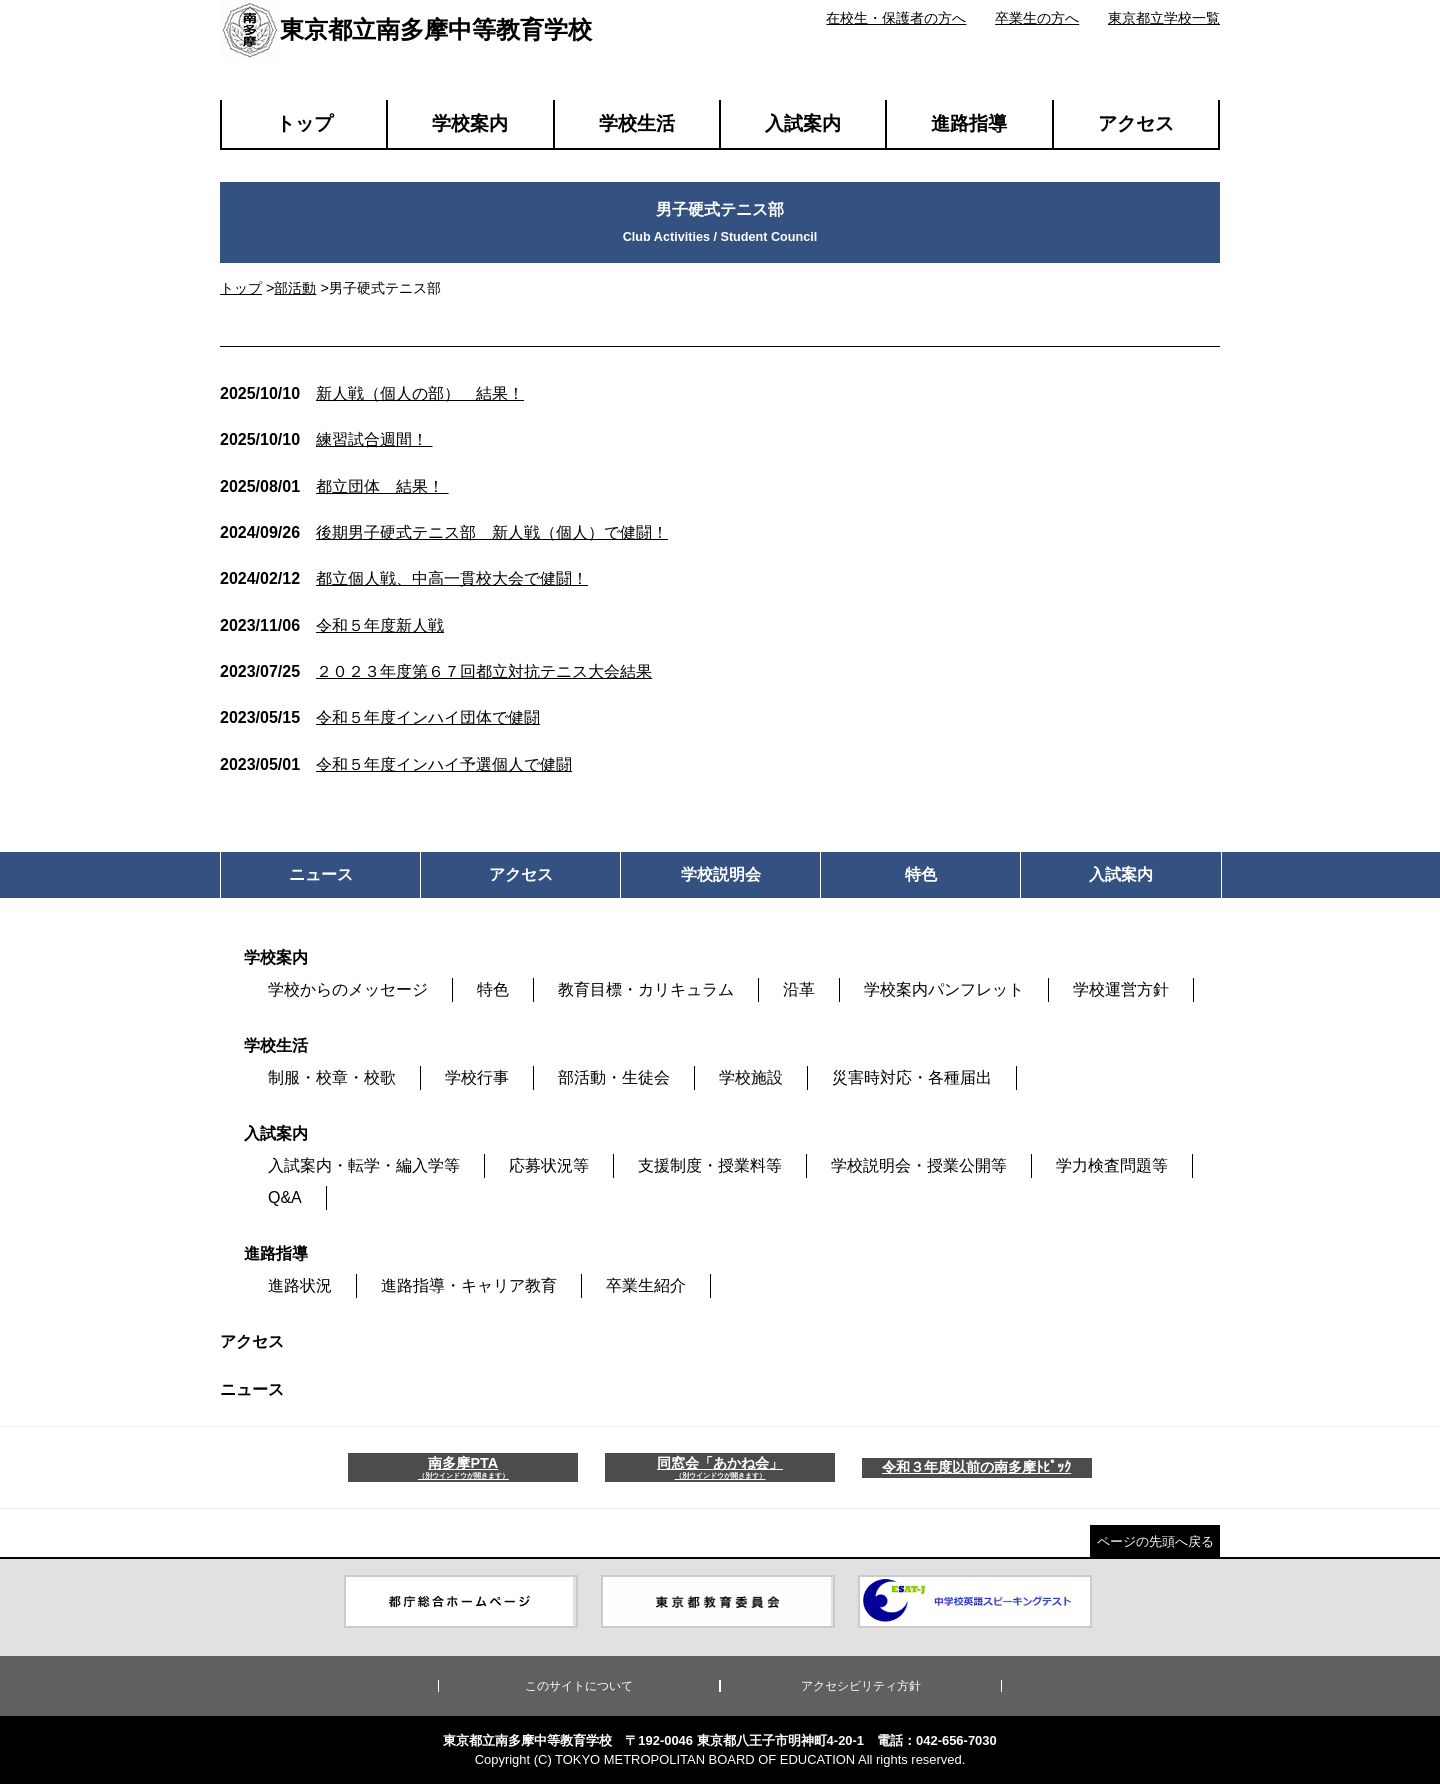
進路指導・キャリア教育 (469, 1285)
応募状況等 (549, 1165)
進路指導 (969, 123)
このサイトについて (579, 1686)
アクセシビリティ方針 (861, 1686)
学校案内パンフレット (944, 989)
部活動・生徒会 (614, 1077)
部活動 (295, 288)
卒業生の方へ (1037, 18)
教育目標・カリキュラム (646, 989)
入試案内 (803, 123)
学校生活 (637, 123)
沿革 (799, 989)
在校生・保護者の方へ (896, 18)
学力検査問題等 (1112, 1165)
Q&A (285, 1197)
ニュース (252, 1389)
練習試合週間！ (326, 439)
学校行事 (477, 1077)
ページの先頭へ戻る (1155, 1541)
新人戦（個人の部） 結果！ (372, 393)
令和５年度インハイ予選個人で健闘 (396, 764)
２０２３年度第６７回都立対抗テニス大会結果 (436, 671)
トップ (304, 123)
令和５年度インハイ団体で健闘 (380, 717)
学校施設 (751, 1077)
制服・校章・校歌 (332, 1077)
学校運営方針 (1121, 989)
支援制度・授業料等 (710, 1165)
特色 (493, 989)
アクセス (1136, 123)
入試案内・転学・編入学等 (364, 1165)
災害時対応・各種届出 (912, 1077)
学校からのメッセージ (348, 989)
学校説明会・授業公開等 (919, 1165)
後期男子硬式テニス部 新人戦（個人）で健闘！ (444, 532)
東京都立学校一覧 (1164, 18)
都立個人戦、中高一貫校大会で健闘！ (404, 578)
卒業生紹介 (646, 1285)
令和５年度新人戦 (332, 625)
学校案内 (470, 123)
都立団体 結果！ (334, 486)
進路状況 (300, 1285)
